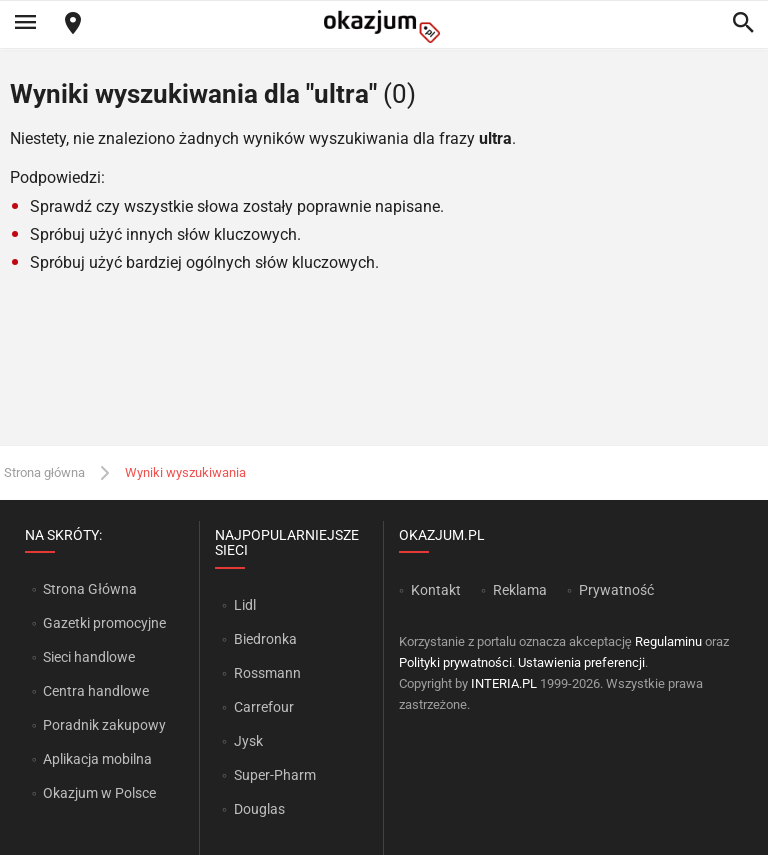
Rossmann (267, 673)
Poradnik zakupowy (104, 725)
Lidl (245, 605)
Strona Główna (89, 589)
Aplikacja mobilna (97, 759)
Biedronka (265, 639)
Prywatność (616, 590)
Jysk (248, 741)
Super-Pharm (275, 775)
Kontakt (436, 590)
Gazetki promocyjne (104, 623)
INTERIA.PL (504, 683)
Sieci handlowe (89, 657)
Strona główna (44, 472)
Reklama (520, 590)
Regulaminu (668, 641)
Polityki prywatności (455, 662)
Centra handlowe (96, 691)
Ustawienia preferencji (581, 662)
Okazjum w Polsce (99, 793)
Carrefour (264, 707)
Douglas (259, 809)
